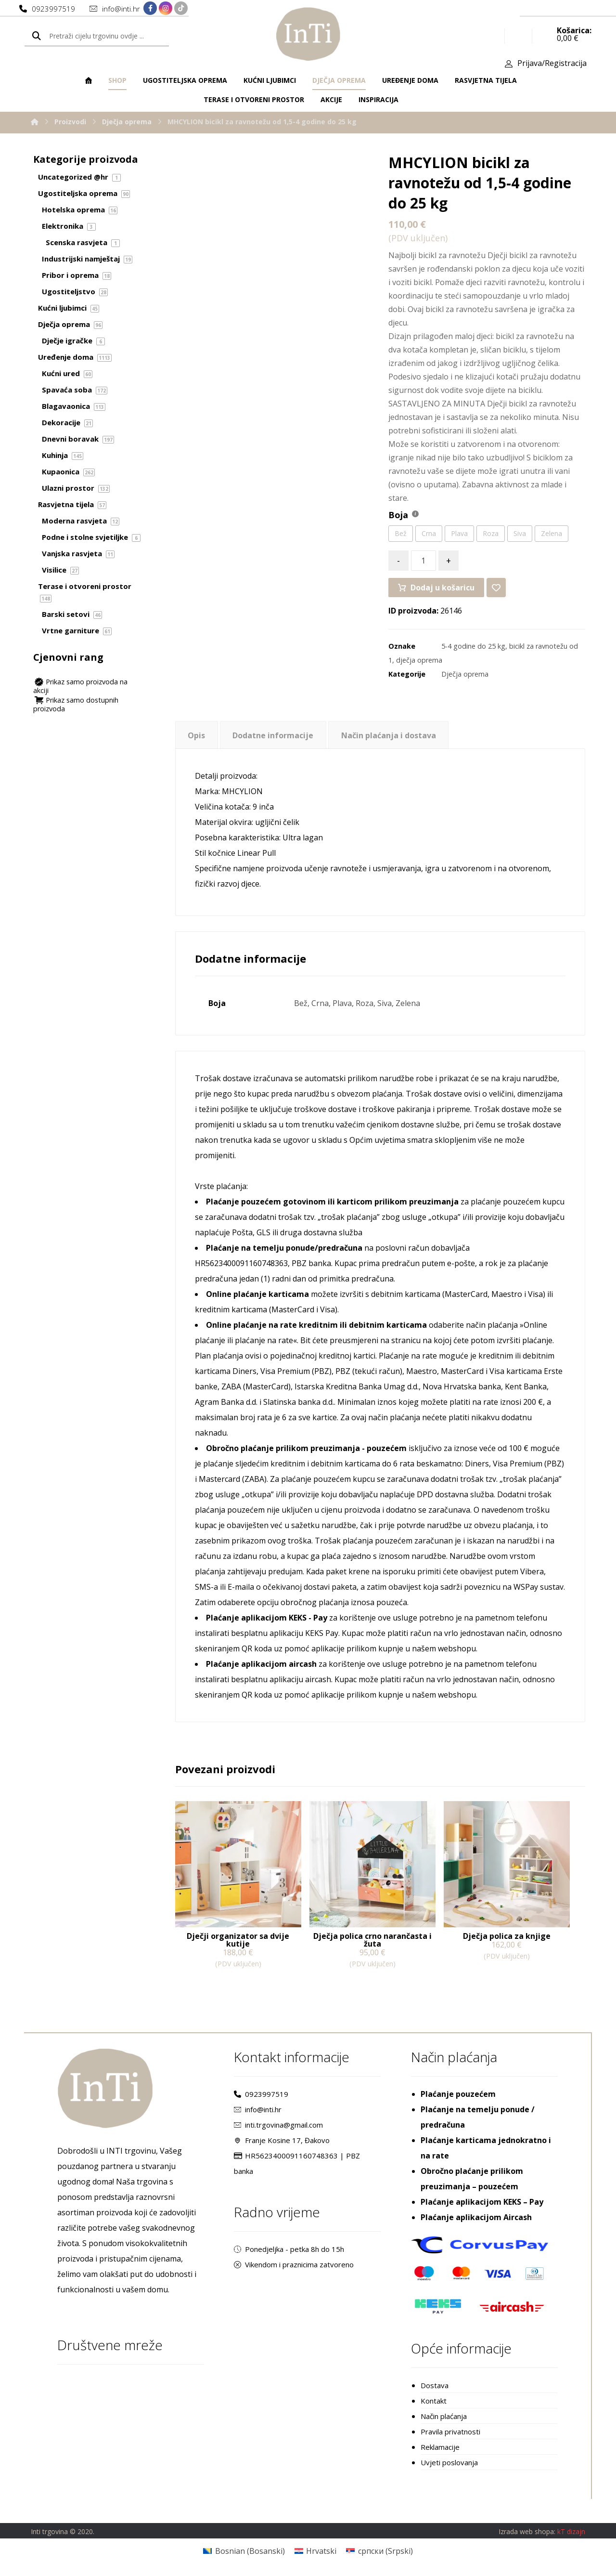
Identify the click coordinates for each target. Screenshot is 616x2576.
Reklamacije (440, 2447)
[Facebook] (150, 8)
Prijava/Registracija (552, 63)
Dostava (435, 2385)
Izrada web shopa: (527, 2531)
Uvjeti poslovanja (449, 2462)
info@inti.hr (258, 2109)
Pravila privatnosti (450, 2431)
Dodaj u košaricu (443, 587)
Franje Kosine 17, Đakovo (282, 2140)
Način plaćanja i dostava (388, 735)
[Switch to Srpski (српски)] (379, 2551)
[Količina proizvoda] (423, 560)
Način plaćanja (444, 2416)
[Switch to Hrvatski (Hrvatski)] (315, 2551)
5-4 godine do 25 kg (473, 646)
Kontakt (434, 2401)
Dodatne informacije (272, 735)
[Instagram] (165, 8)
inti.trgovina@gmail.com (278, 2125)
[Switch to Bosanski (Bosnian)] (243, 2551)
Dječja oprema (464, 674)
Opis (196, 735)
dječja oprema (419, 660)
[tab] (196, 735)
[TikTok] (181, 8)
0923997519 (261, 2094)
